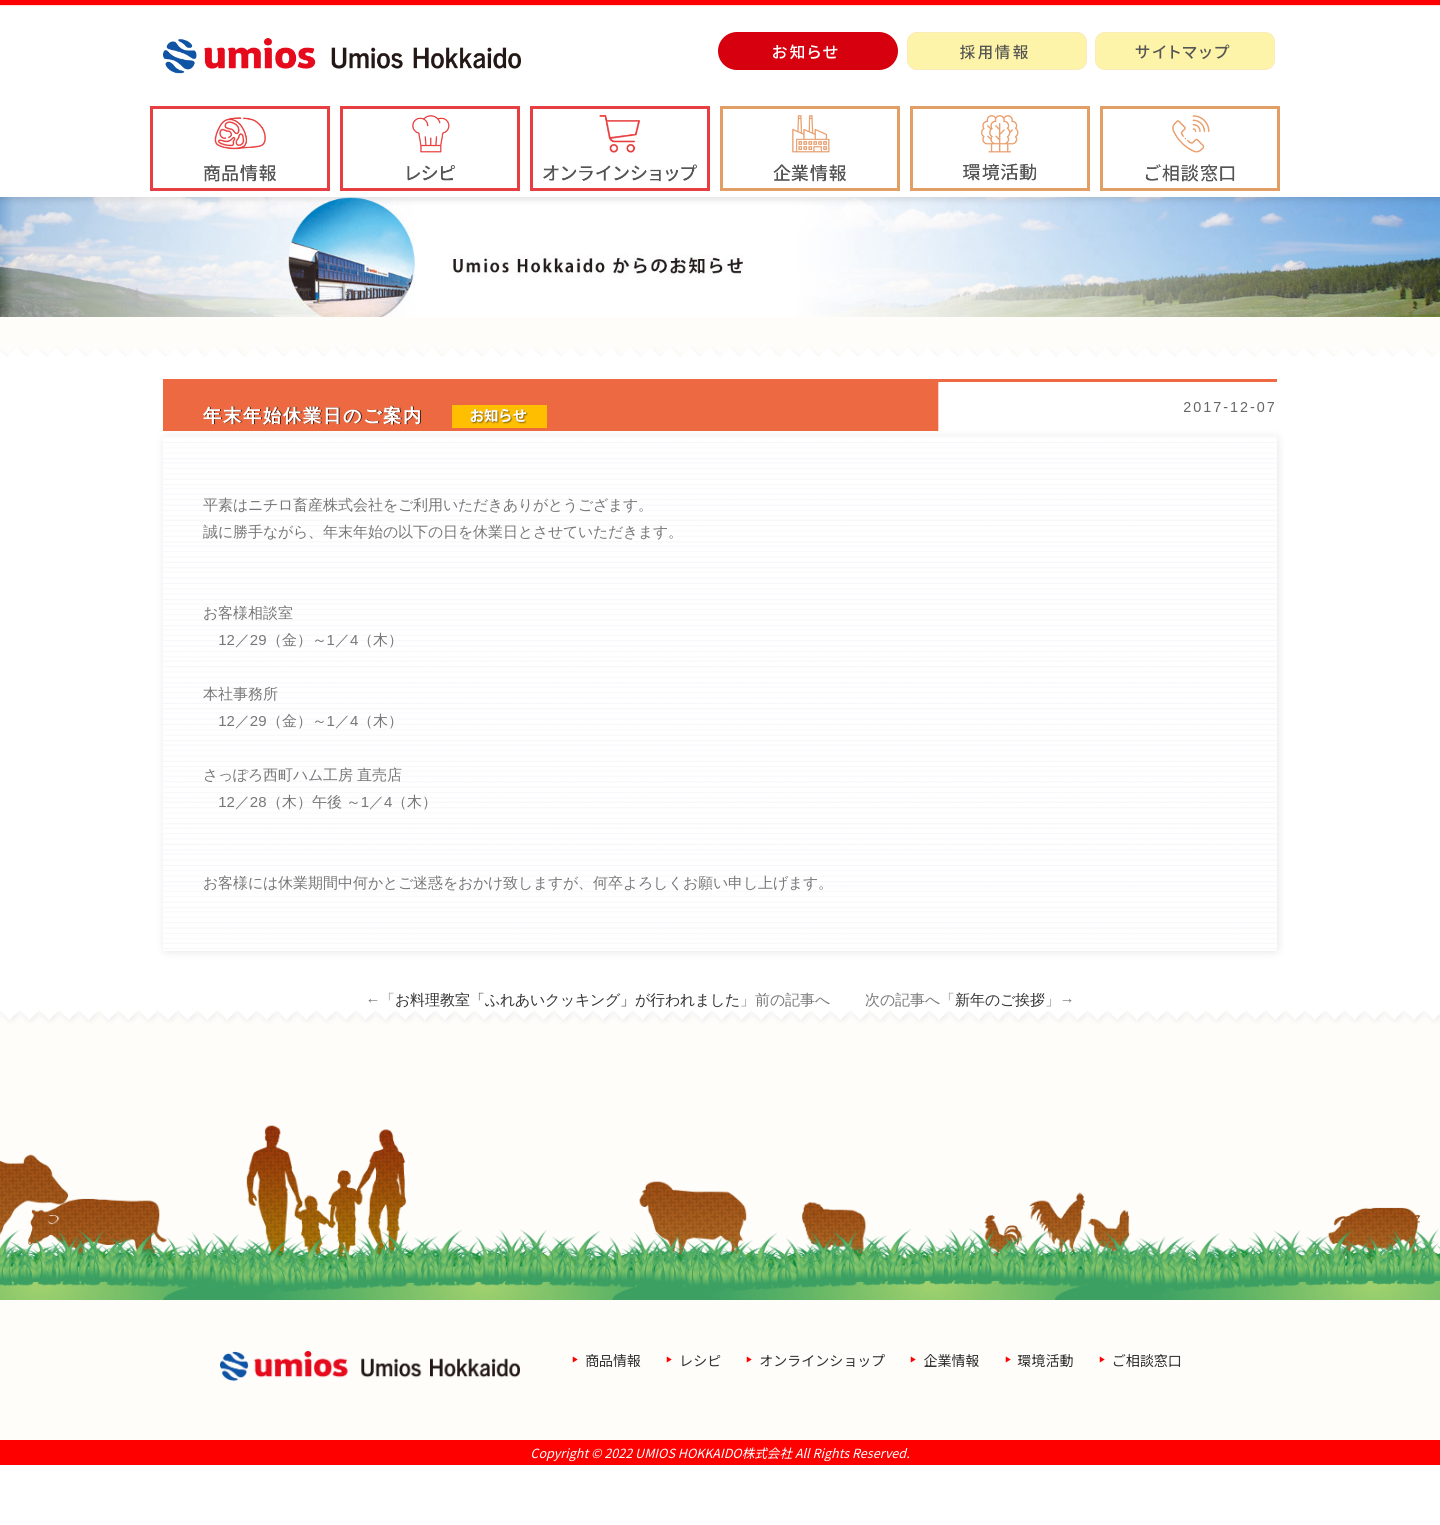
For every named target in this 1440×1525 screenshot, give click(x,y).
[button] (810, 148)
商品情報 (613, 1420)
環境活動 (1046, 1420)
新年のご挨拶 (1000, 1059)
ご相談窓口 (1147, 1420)
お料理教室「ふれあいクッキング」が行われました (567, 1059)
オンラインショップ (822, 1420)
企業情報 (951, 1420)
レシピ (700, 1420)
